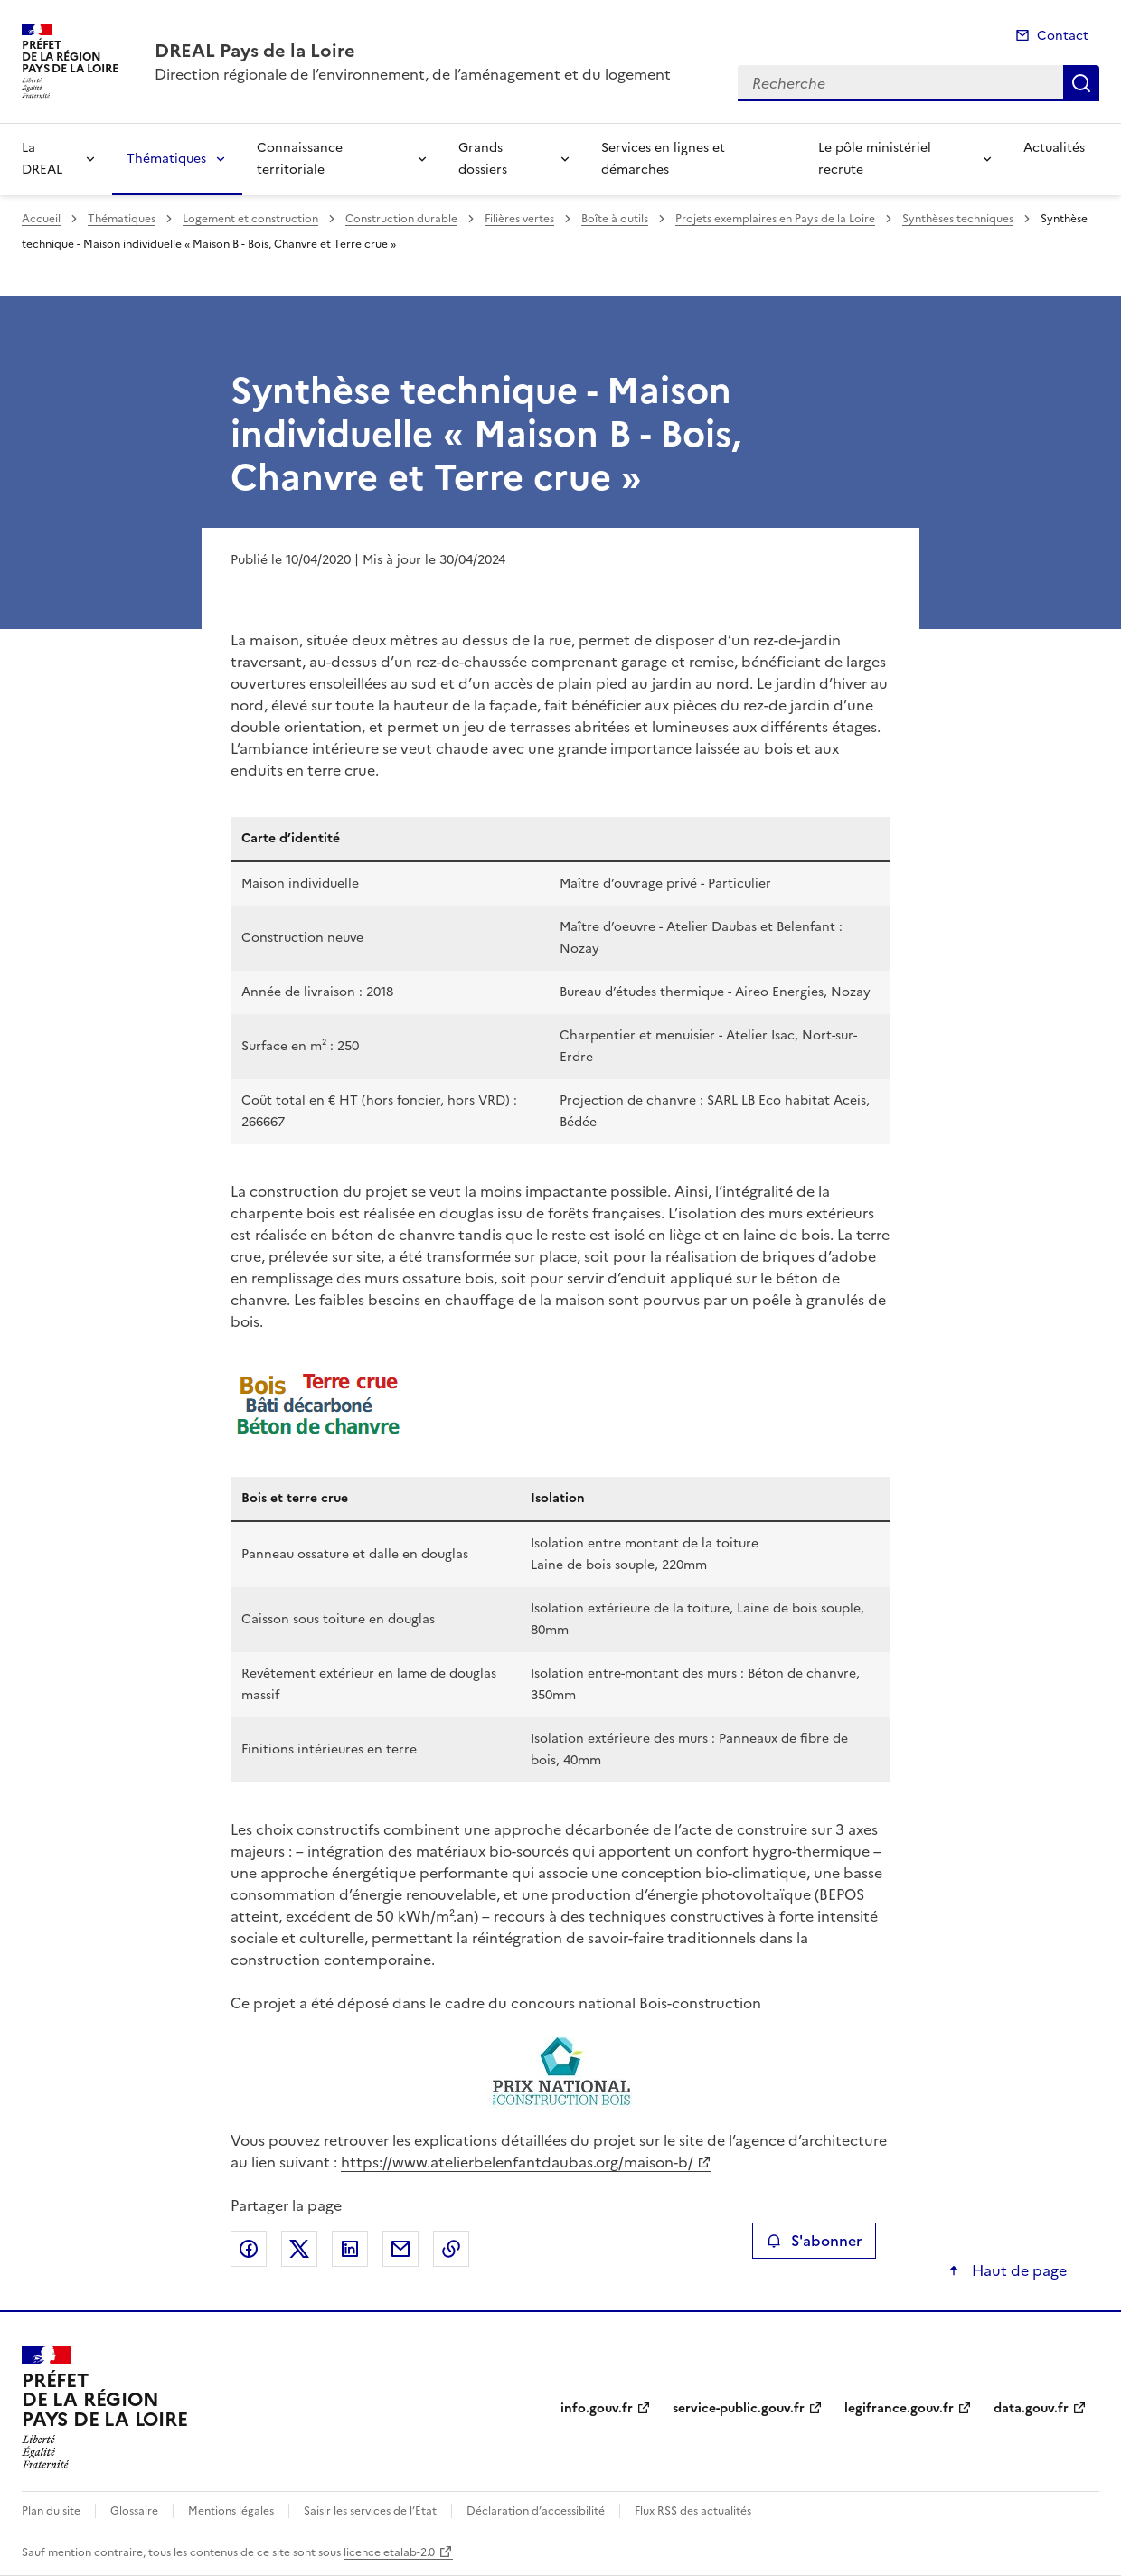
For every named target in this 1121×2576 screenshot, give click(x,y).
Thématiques (166, 158)
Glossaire (134, 2511)
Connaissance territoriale (300, 158)
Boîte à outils (614, 219)
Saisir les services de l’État (370, 2511)
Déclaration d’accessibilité (535, 2511)
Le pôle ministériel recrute (874, 158)
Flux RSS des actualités (693, 2511)
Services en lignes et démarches (663, 158)
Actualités (1054, 147)
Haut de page (1017, 2270)
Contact (1062, 35)
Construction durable (401, 219)
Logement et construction (250, 219)
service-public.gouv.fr (739, 2408)
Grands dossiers (482, 158)
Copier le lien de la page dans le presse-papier (451, 2249)
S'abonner (814, 2241)
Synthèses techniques (957, 219)
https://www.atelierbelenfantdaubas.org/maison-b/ (517, 2162)
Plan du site (51, 2511)
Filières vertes (519, 219)
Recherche (1081, 83)
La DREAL (42, 158)
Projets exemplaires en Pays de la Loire (775, 219)
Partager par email (400, 2249)
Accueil (41, 219)
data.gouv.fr (1031, 2408)
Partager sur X (299, 2249)
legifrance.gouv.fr (899, 2408)
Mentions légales (231, 2511)
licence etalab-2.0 (389, 2552)
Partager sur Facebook (249, 2249)
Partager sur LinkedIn (350, 2249)
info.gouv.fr (596, 2408)
